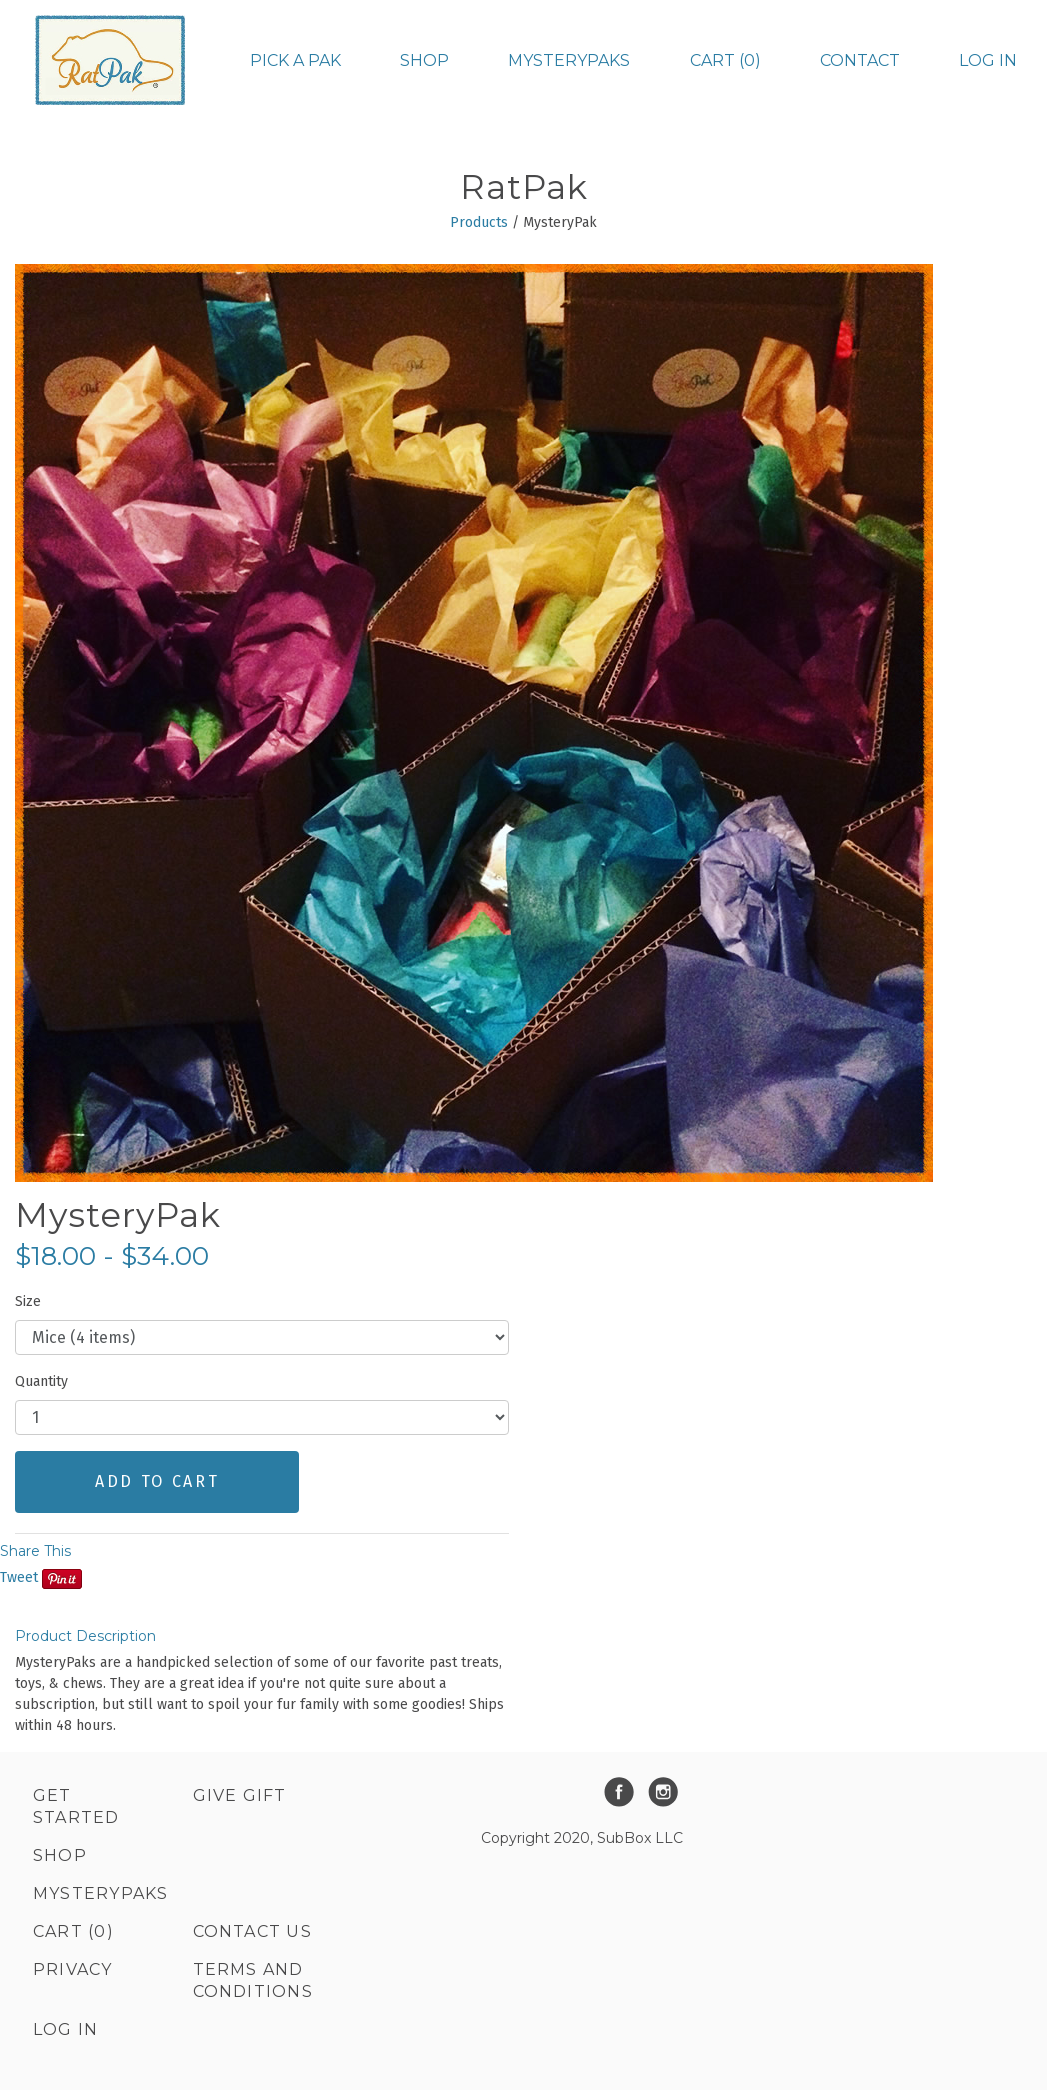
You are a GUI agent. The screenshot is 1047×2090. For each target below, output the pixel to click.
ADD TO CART (157, 1481)
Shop (424, 60)
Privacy (73, 1969)
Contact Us (252, 1931)
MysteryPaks (569, 60)
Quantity (41, 1381)
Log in (988, 60)
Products (479, 222)
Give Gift (240, 1795)
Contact (860, 60)
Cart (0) (725, 60)
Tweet (19, 1577)
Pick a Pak (295, 60)
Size (28, 1301)
